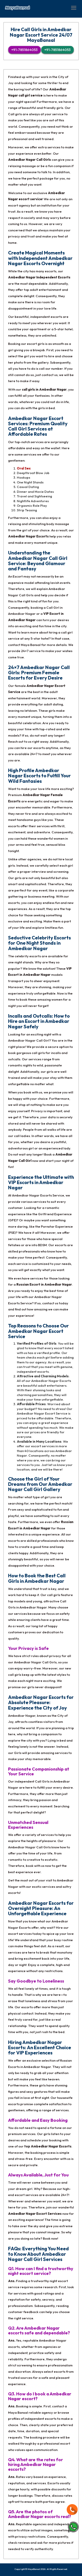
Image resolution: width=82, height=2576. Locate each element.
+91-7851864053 (24, 49)
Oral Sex (24, 468)
